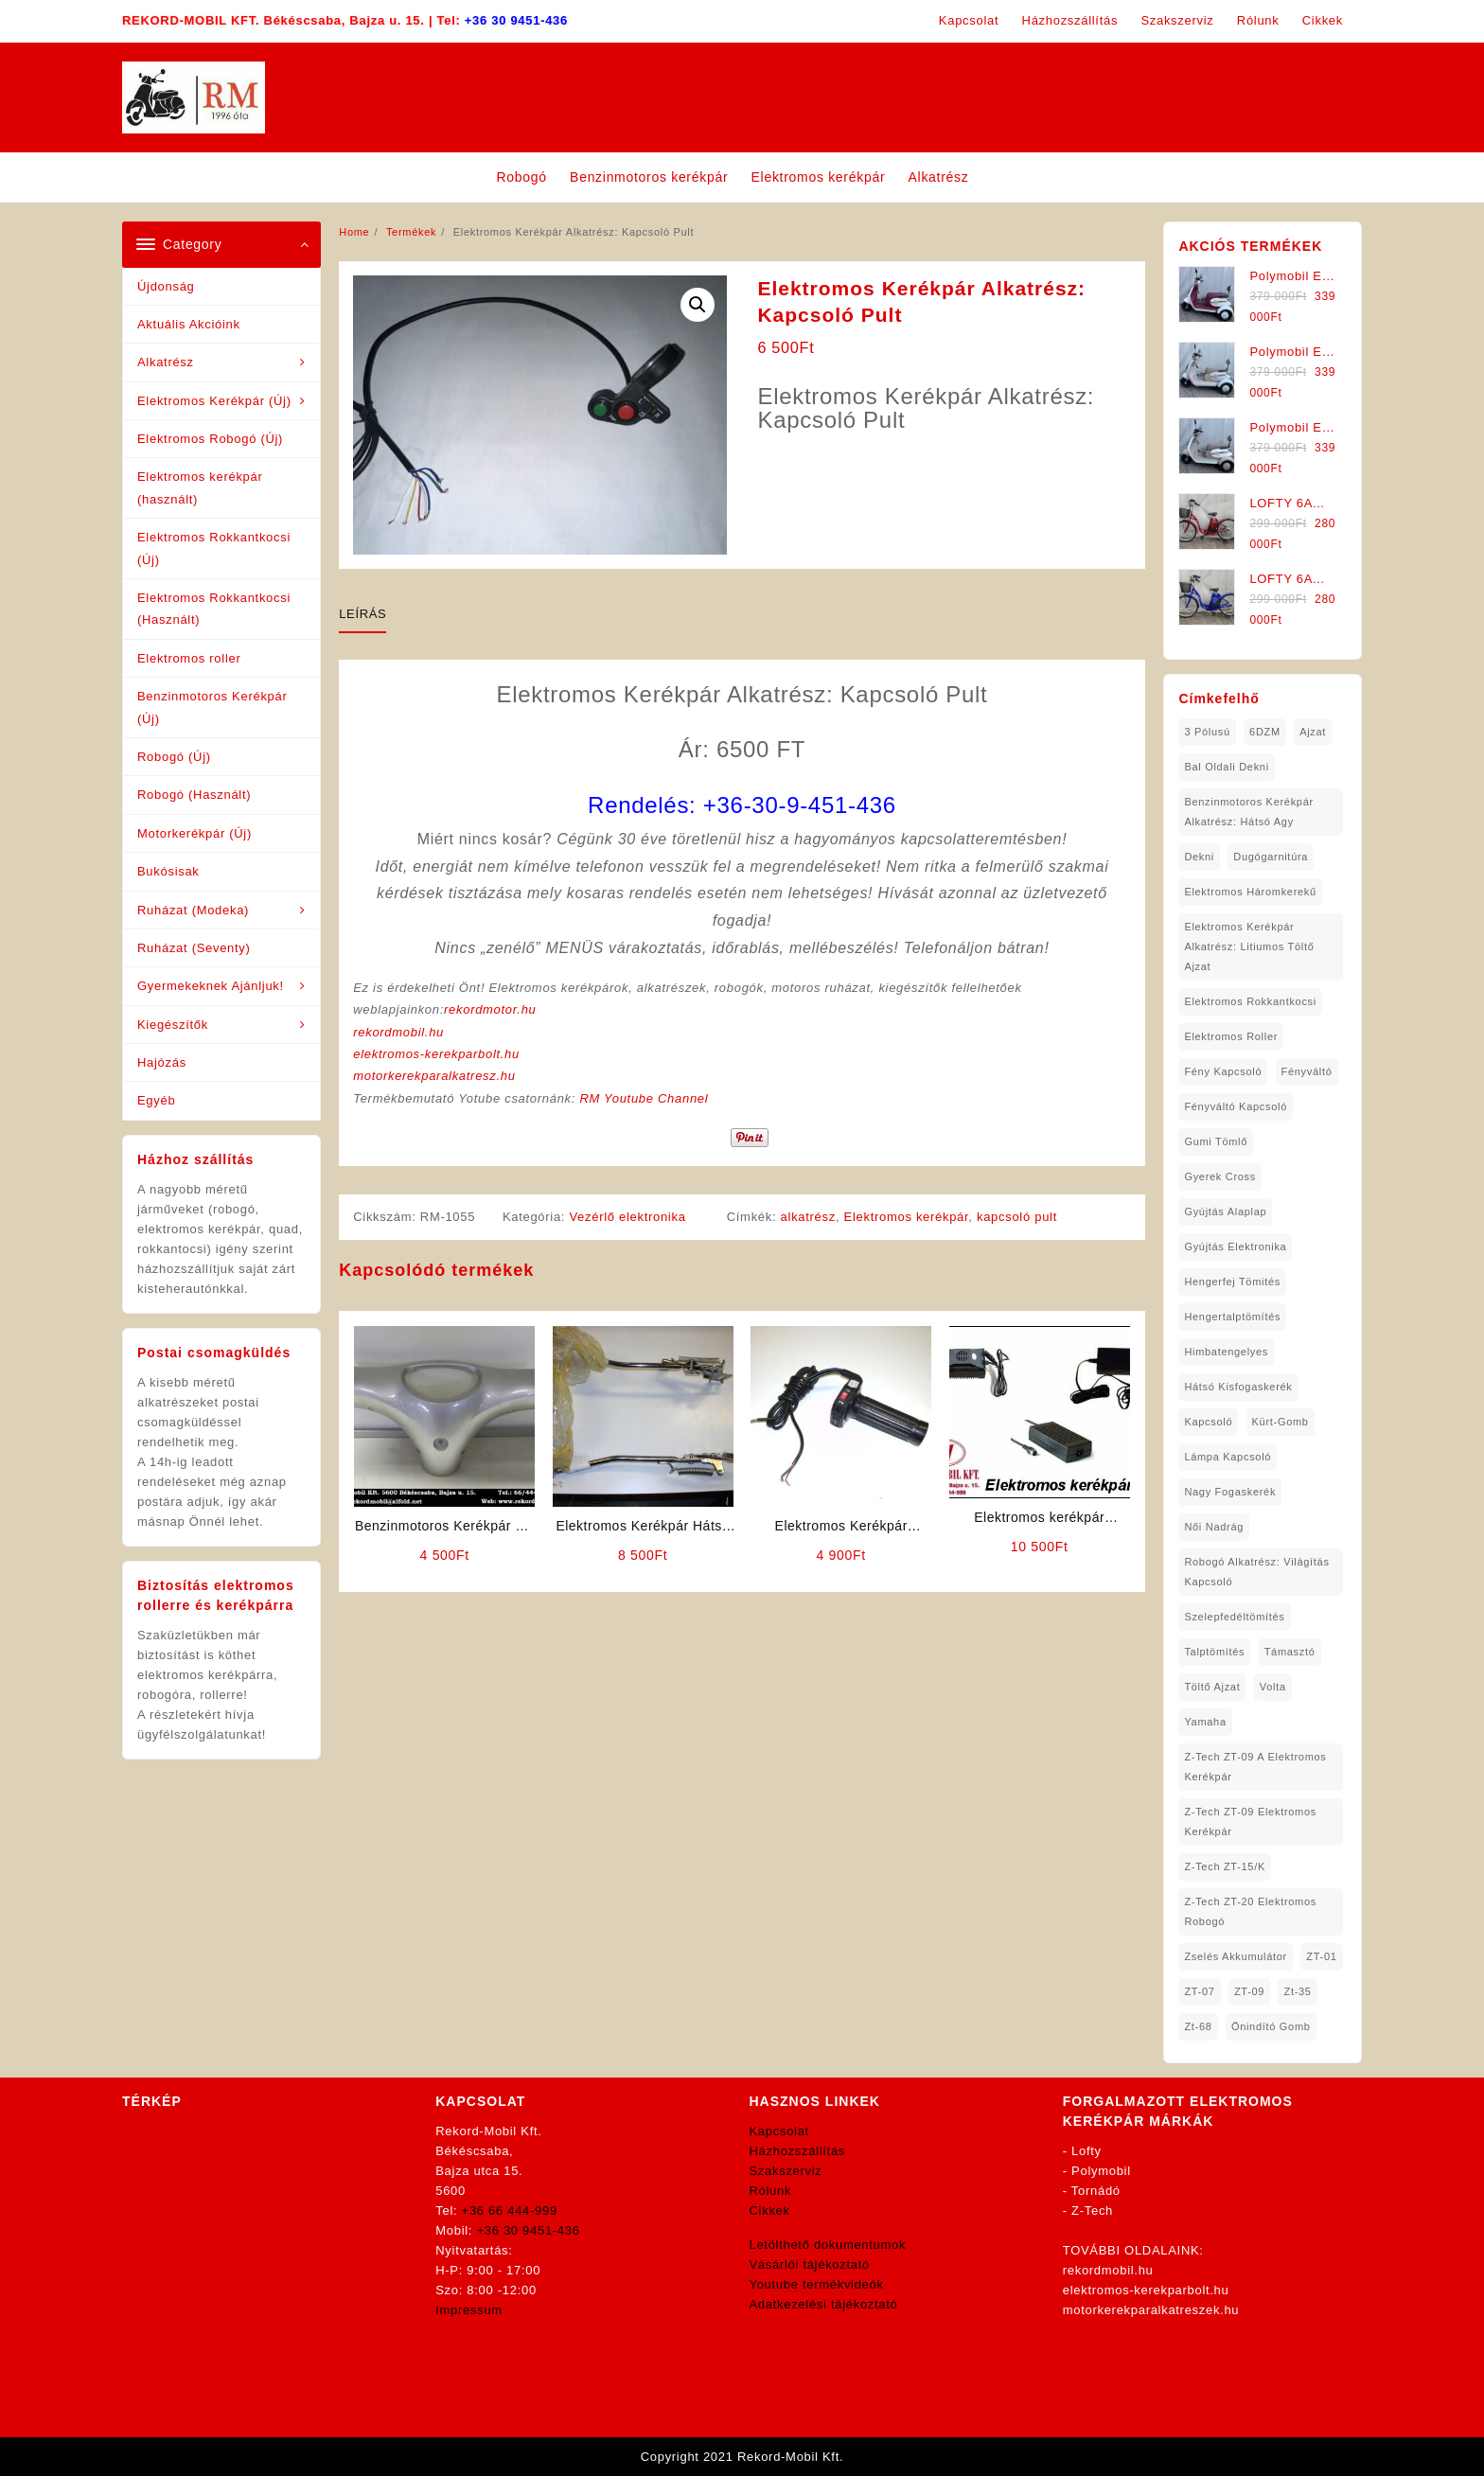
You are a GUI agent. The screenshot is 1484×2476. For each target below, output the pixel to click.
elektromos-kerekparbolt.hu (436, 1054)
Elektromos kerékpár (906, 1217)
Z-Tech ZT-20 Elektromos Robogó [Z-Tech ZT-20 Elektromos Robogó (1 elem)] (1250, 1911)
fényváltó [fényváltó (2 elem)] (1307, 1071)
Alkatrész (165, 362)
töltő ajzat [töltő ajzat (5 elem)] (1212, 1686)
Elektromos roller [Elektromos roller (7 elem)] (1231, 1036)
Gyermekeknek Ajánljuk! (210, 986)
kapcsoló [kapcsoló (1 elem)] (1208, 1421)
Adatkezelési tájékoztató (824, 2304)
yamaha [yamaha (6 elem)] (1205, 1721)
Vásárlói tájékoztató (810, 2264)
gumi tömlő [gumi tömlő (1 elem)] (1215, 1141)
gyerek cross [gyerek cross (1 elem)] (1220, 1176)
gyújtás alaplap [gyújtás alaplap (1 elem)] (1225, 1211)
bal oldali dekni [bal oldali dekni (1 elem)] (1226, 766)
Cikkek (770, 2210)
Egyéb (156, 1100)
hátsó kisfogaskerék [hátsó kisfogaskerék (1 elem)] (1238, 1386)
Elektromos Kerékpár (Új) (214, 401)
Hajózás (161, 1062)
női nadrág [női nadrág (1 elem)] (1214, 1526)
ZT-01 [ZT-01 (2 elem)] (1321, 1956)
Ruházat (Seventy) (194, 948)
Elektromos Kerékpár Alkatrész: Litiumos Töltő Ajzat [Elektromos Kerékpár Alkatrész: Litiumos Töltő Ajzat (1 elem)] (1249, 946)
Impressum (469, 2310)
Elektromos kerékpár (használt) (200, 487)
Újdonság (166, 286)
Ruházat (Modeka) (193, 910)
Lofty (1086, 2151)
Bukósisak (168, 871)
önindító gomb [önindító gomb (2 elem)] (1271, 2026)
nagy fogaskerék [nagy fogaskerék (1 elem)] (1230, 1491)
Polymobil (1101, 2171)
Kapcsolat (779, 2131)
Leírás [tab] (362, 614)
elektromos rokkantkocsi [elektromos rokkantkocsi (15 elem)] (1250, 1001)
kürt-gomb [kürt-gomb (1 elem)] (1280, 1421)
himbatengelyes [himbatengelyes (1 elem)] (1226, 1351)
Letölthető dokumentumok (828, 2244)
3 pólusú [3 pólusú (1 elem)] (1206, 731)
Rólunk (771, 2191)
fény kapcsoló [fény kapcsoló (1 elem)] (1223, 1071)
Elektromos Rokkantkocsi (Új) (214, 548)
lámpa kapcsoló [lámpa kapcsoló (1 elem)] (1227, 1456)
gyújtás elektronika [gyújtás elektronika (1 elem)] (1235, 1246)
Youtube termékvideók (817, 2284)
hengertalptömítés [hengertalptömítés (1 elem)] (1232, 1316)
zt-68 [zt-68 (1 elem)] (1197, 2026)
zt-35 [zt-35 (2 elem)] (1297, 1991)
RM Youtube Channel (643, 1098)
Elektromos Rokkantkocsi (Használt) (214, 609)
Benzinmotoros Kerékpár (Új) (212, 707)
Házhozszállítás (798, 2151)
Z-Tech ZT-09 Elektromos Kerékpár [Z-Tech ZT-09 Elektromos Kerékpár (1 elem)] (1250, 1821)
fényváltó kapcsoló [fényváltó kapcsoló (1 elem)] (1235, 1106)
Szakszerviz (786, 2171)
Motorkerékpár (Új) (194, 833)
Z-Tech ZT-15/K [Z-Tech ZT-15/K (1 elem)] (1224, 1866)
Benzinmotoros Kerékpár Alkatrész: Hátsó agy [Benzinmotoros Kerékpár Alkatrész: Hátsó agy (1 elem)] (1248, 811)
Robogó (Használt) (194, 794)
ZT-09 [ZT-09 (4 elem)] (1249, 1991)
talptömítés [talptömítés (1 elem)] (1214, 1651)
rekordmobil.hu (398, 1032)
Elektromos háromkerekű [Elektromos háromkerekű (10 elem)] (1250, 891)
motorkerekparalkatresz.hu (434, 1076)
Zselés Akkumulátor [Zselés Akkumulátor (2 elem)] (1235, 1956)
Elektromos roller (188, 658)
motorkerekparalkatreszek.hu (1151, 2310)
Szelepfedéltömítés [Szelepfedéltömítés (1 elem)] (1234, 1616)
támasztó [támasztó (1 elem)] (1290, 1651)
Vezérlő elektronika (627, 1217)
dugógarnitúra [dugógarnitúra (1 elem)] (1270, 856)
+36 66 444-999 (509, 2210)
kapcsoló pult (1017, 1217)
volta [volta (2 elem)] (1273, 1686)
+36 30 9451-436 (516, 20)
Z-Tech (1092, 2210)
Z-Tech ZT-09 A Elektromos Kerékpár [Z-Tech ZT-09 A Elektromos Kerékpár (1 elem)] (1255, 1766)
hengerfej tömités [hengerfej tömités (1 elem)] (1232, 1281)
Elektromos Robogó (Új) (210, 439)
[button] (697, 305)
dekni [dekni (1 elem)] (1199, 856)
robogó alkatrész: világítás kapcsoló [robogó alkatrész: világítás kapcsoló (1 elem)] (1256, 1571)
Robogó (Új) (174, 757)
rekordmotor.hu (490, 1009)
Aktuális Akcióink (188, 324)
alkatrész (808, 1217)
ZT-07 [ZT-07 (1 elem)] (1199, 1991)
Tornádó (1096, 2191)
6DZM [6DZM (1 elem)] (1265, 731)
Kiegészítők (172, 1024)
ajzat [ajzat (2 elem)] (1312, 731)
